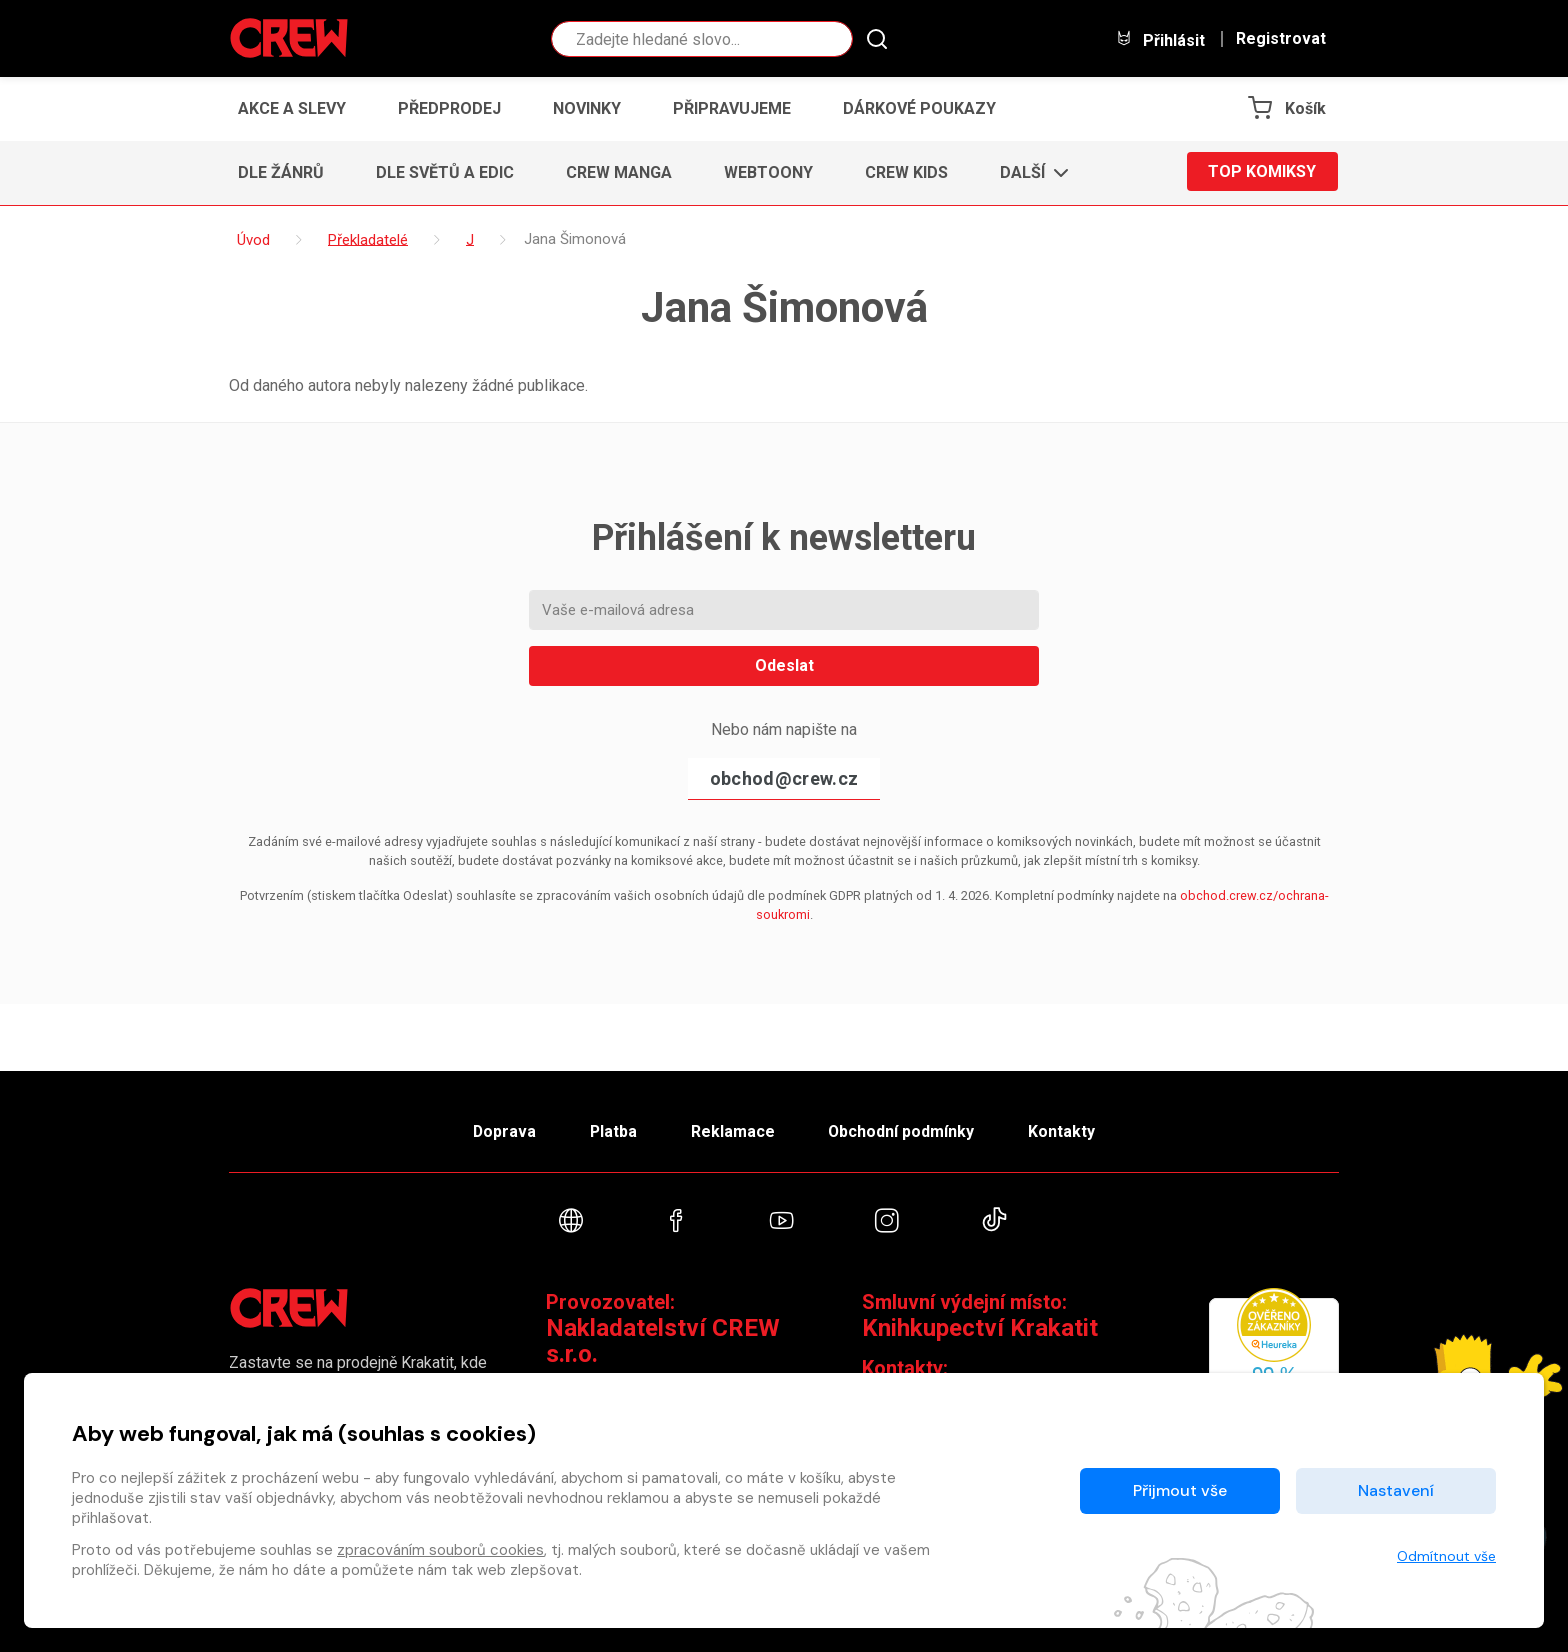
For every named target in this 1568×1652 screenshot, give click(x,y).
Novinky (587, 108)
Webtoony (768, 172)
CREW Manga (619, 172)
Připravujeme (732, 108)
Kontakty (1065, 1129)
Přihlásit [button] (1160, 39)
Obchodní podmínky (903, 1129)
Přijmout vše (1180, 1490)
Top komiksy (1262, 172)
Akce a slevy (292, 108)
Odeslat (784, 665)
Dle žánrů (281, 172)
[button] (1028, 173)
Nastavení (1396, 1490)
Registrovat (1281, 39)
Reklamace (733, 1129)
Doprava (501, 1129)
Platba (612, 1129)
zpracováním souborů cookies (440, 1550)
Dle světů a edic (445, 172)
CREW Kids (906, 172)
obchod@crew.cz (784, 778)
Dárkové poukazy (919, 108)
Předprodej (449, 108)
